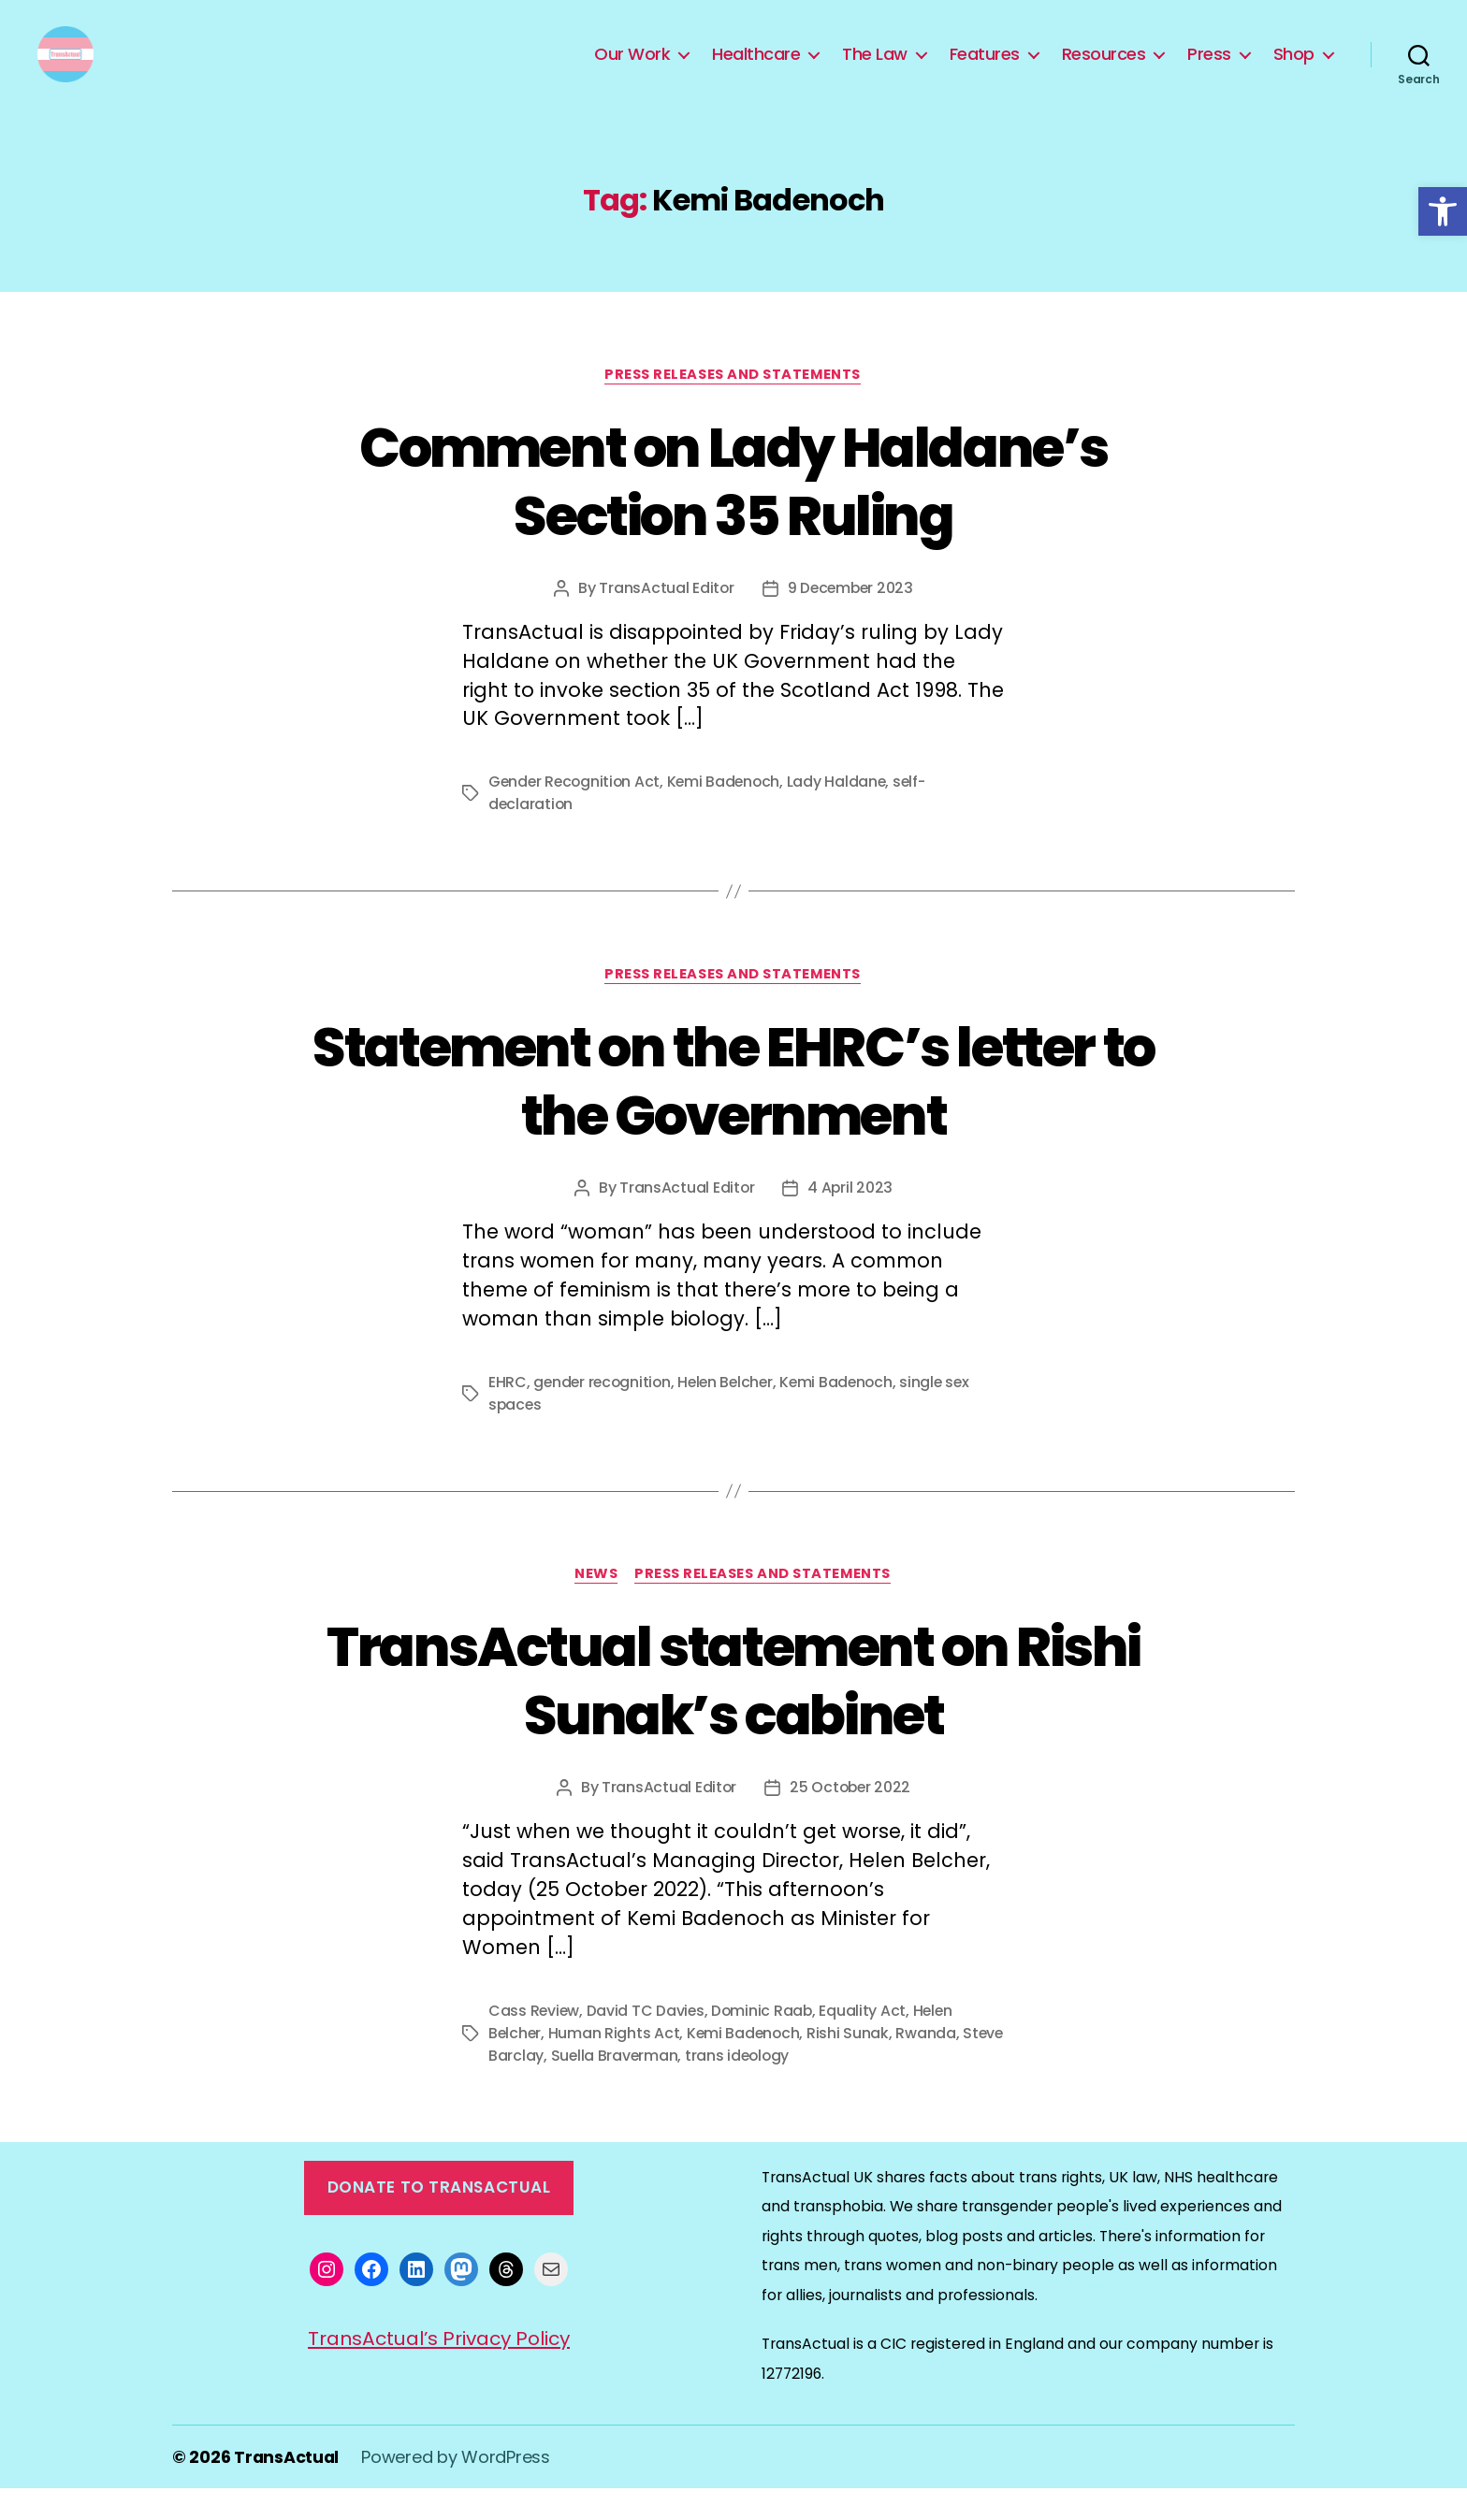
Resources (1104, 68)
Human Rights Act (616, 2065)
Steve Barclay (538, 2087)
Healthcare (756, 68)
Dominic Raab (765, 2042)
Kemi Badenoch (730, 811)
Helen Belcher (731, 1412)
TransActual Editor (665, 617)
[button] (1442, 211)
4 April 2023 (850, 1217)
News (591, 1606)
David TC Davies (647, 2042)
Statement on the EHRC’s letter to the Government (733, 1110)
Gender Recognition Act (576, 811)
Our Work (632, 68)
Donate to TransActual (439, 2219)
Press (1209, 68)
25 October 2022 (850, 1819)
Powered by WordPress (457, 2488)
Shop (1293, 68)
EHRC (507, 1412)
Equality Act (866, 2042)
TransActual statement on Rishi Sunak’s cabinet (733, 1711)
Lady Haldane (844, 811)
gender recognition (604, 1412)
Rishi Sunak (852, 2065)
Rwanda (930, 2065)
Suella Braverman (660, 2087)
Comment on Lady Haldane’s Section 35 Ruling (733, 509)
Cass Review (534, 2042)
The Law (875, 68)
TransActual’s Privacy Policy (439, 2369)
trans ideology (785, 2087)
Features (985, 68)
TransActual (287, 2488)
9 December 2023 (850, 617)
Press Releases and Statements (734, 404)
